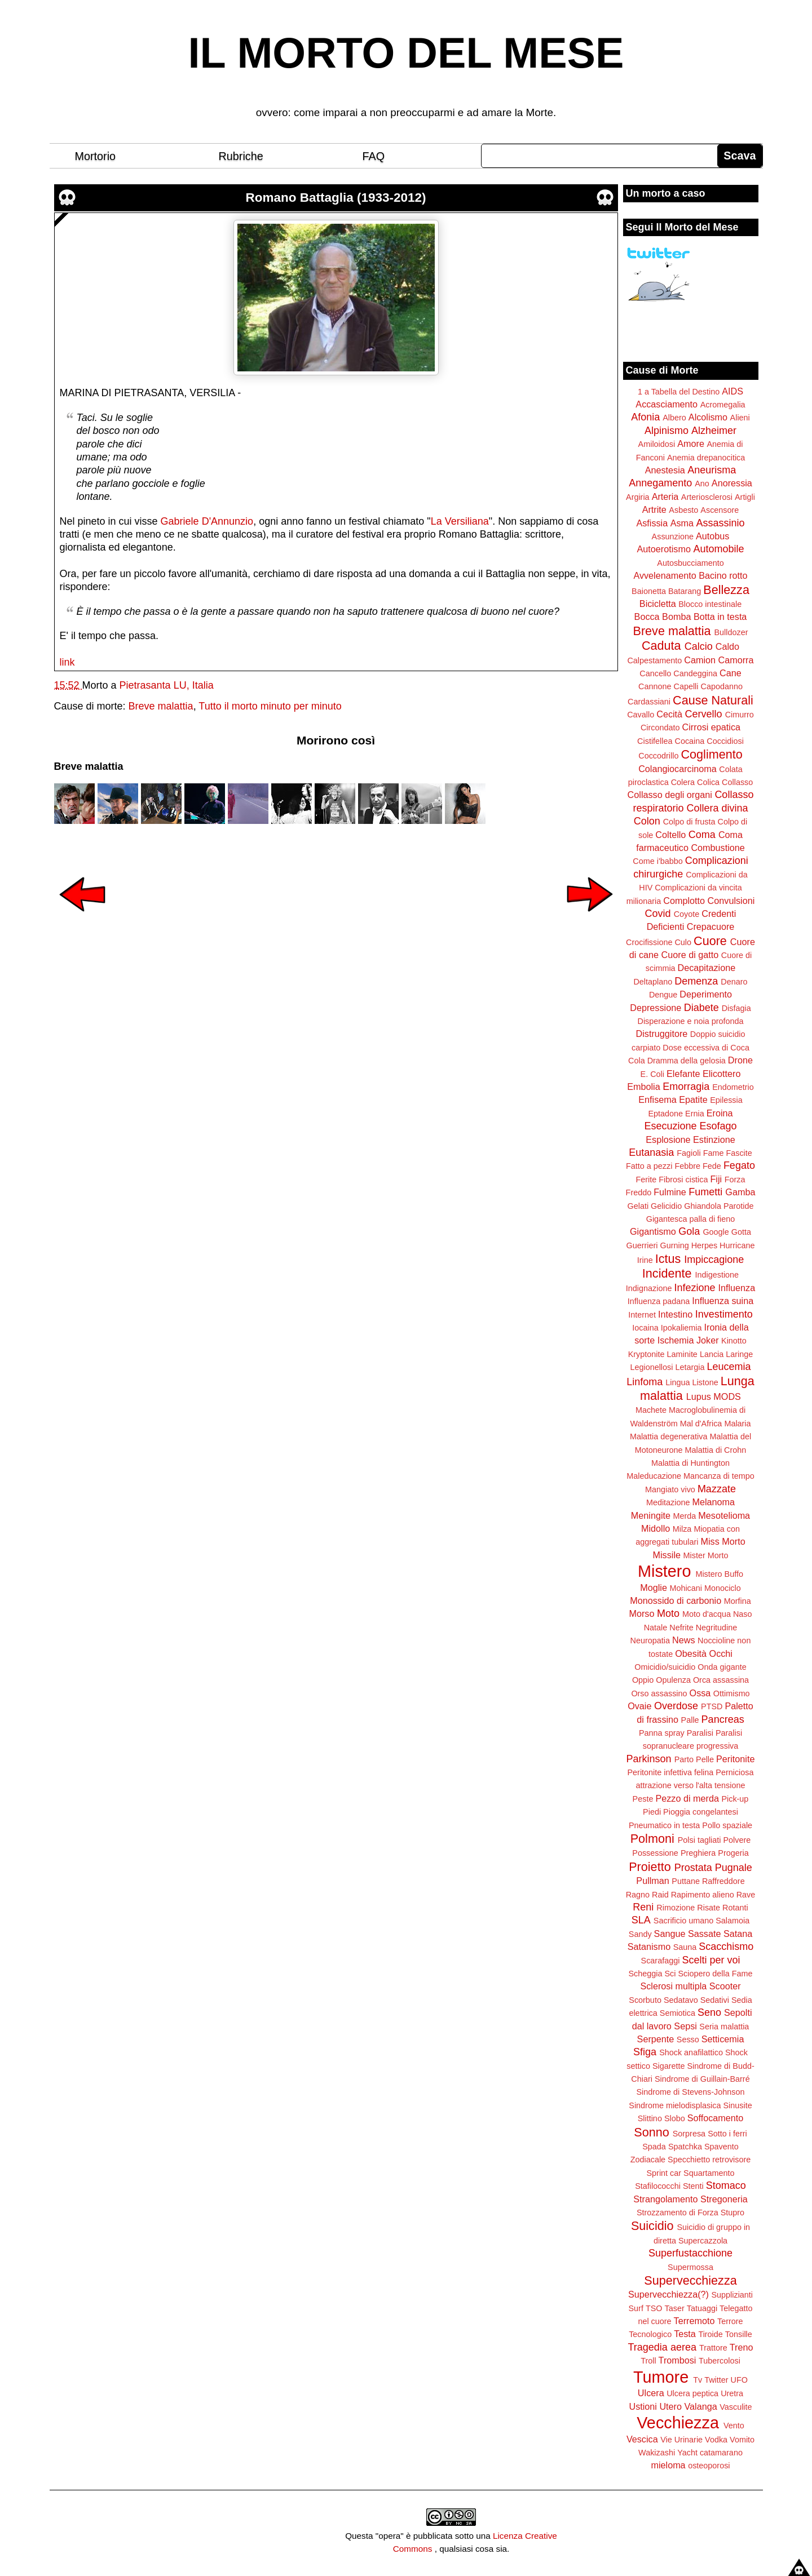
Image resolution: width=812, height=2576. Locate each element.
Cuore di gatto (690, 955)
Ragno (638, 1894)
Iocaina (645, 1327)
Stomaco (726, 2185)
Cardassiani (649, 701)
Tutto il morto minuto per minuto (269, 706)
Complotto (684, 900)
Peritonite (735, 1759)
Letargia (689, 1367)
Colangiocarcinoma (677, 769)
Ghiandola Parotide (718, 1206)
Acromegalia (722, 404)
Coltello (670, 835)
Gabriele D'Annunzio (207, 521)
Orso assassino (659, 1693)
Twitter (716, 2379)
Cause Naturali (713, 700)
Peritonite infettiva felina (671, 1772)
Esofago (718, 1126)
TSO (654, 2308)
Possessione (655, 1852)
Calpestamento (654, 660)
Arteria (665, 496)
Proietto (649, 1867)
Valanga (701, 2406)
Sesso (688, 2039)
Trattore (713, 2347)
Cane (731, 673)
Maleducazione (653, 1475)
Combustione (717, 848)
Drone (740, 1060)
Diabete (701, 1007)
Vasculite (736, 2406)
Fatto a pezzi (649, 1165)
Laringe (739, 1354)
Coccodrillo (658, 755)
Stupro (732, 2212)
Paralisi (700, 1732)
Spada (654, 2146)
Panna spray (662, 1732)
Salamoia (732, 1920)
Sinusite (737, 2105)
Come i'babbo (657, 861)
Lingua (677, 1382)
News (683, 1640)
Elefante (683, 1073)
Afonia (645, 417)
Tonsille (738, 2334)
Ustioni (642, 2406)
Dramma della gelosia (686, 1060)
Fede (712, 1165)
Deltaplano (652, 981)
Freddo (639, 1192)
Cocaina (689, 741)
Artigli (745, 497)
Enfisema (657, 1099)
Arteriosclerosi (706, 497)
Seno (709, 2012)
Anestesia (665, 470)
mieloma (668, 2465)
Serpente (655, 2039)
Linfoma (644, 1381)
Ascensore (719, 510)
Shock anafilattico (691, 2052)
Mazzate (717, 1489)
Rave (746, 1894)
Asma (682, 523)
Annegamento (660, 483)
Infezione (694, 1287)
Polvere (737, 1840)
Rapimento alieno (702, 1894)
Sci (670, 1973)
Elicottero (721, 1073)
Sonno (651, 2132)
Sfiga (644, 2052)
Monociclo (722, 1588)
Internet (642, 1314)
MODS (727, 1396)
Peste (643, 1798)
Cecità (669, 714)
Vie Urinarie (681, 2439)
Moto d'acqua (706, 1614)
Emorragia (686, 1086)
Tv (697, 2379)
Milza (682, 1528)
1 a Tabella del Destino (679, 391)
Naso (742, 1614)
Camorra (736, 660)
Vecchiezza (678, 2423)
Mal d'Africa (701, 1423)
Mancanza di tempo (718, 1475)
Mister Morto (706, 1555)
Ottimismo (731, 1693)
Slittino (650, 2118)
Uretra (732, 2393)
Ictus (668, 1259)
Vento (733, 2425)
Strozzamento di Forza (677, 2212)
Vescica (642, 2439)
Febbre (687, 1165)
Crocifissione (649, 942)
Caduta (661, 646)
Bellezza (726, 590)
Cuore (710, 941)
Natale (656, 1627)
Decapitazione (707, 968)
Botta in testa (720, 616)
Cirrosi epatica (711, 727)
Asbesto (683, 510)
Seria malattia (724, 2026)
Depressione (655, 1008)
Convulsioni (731, 900)
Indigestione (717, 1274)
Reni (643, 1907)
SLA (641, 1920)
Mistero (664, 1571)
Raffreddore (723, 1881)
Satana (737, 1933)
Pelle (705, 1759)
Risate (708, 1907)
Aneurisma (711, 470)
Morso (641, 1613)
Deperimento (705, 994)
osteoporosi (709, 2465)
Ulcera (651, 2393)
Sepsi (685, 2026)
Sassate (704, 1933)
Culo (682, 942)
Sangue (670, 1933)
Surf (635, 2308)
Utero (670, 2406)
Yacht (687, 2452)
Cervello (703, 714)
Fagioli (688, 1153)
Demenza (696, 981)
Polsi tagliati (699, 1840)
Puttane (686, 1881)
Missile (667, 1555)
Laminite (682, 1354)
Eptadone (665, 1113)
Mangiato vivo (670, 1489)
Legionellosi (651, 1367)
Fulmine (670, 1192)
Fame (713, 1153)
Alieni (740, 417)
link (67, 662)
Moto (668, 1613)
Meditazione (668, 1502)
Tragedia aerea (662, 2347)
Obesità (691, 1653)
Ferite (646, 1179)
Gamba (740, 1192)
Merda (684, 1515)
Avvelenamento (664, 575)
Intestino (675, 1314)
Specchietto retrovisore (709, 2159)
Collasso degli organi (670, 795)
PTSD (711, 1706)
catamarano (721, 2452)
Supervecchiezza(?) (668, 2294)
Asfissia (652, 523)
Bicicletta (657, 603)
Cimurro (739, 714)
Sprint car (664, 2173)
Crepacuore (711, 926)
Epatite (693, 1099)
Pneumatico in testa (664, 1825)
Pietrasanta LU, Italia (167, 685)
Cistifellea (654, 741)
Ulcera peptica (692, 2393)
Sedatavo (681, 2000)
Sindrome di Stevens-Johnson (691, 2091)
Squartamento (708, 2173)
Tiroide (710, 2334)
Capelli (686, 686)
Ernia (694, 1113)
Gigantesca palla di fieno (690, 1218)
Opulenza (673, 1679)
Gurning (674, 1245)
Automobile (718, 549)
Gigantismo (653, 1231)
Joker (707, 1340)
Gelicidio (666, 1206)
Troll (648, 2360)
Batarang (684, 591)
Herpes (704, 1245)
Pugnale (733, 1867)
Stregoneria (724, 2199)
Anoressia (732, 483)
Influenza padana (659, 1301)
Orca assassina (721, 1679)
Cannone (654, 686)
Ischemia (675, 1340)
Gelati (637, 1206)
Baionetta (649, 591)
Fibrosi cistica (683, 1179)
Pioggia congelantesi (700, 1811)
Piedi (652, 1811)
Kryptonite (646, 1354)
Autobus (712, 536)
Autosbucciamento (690, 562)
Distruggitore (662, 1033)
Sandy (640, 1934)
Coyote (687, 914)
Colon (647, 821)
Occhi (720, 1653)
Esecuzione (670, 1126)
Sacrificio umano (683, 1920)
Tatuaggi (702, 2308)
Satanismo (649, 1946)
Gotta (741, 1231)
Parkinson (649, 1758)
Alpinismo (667, 430)
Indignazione (649, 1288)
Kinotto (734, 1340)
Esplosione (668, 1139)
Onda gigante (722, 1666)
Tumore (661, 2377)
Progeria (733, 1852)
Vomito (742, 2439)
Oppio (643, 1679)
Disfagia (736, 1008)
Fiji (716, 1179)
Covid (658, 913)
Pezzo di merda (686, 1798)
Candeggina (695, 673)
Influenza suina (722, 1301)
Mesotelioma (724, 1515)
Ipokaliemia (681, 1327)
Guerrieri (642, 1245)
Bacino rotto (723, 575)
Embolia (643, 1086)
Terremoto (694, 2321)
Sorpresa (689, 2133)
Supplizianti (732, 2294)
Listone (705, 1382)
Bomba (676, 616)
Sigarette (668, 2065)
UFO (739, 2379)
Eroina (720, 1113)
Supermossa (690, 2267)
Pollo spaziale (727, 1825)
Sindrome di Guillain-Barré (702, 2078)
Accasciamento (667, 404)
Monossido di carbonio (675, 1600)
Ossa (700, 1693)
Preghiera (698, 1852)
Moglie (653, 1587)
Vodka (716, 2439)
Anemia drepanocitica (706, 457)
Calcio (699, 646)
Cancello (655, 673)
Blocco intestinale (710, 604)
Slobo (674, 2118)
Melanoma (713, 1502)
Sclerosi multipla (673, 1986)
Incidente (667, 1273)
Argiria (638, 497)
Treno (741, 2347)
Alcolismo (708, 417)
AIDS (732, 391)
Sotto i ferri (727, 2133)
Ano (702, 483)
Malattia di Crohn (716, 1450)
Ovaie (639, 1706)
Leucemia (729, 1366)
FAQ (374, 156)
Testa (685, 2334)
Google (716, 1231)
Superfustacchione (690, 2253)
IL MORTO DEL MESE (406, 53)
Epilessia (726, 1100)
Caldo (727, 646)
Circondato (660, 727)
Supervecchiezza (690, 2280)
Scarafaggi (660, 1960)
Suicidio (652, 2226)
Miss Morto (723, 1541)
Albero (674, 417)
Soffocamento (715, 2118)
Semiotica (677, 2013)
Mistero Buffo (719, 1574)
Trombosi (677, 2360)
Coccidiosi (725, 741)
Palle (690, 1719)
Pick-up (734, 1798)
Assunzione (673, 536)
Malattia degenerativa (669, 1436)
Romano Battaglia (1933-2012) (335, 197)
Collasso (737, 782)
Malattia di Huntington (690, 1462)
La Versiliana (460, 521)
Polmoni (652, 1839)
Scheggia (646, 1973)
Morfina (737, 1601)
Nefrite (681, 1627)
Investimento (724, 1314)
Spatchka (685, 2146)
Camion (700, 660)
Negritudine (717, 1627)
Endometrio (733, 1087)
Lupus (698, 1396)
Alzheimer (713, 430)
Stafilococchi (658, 2186)
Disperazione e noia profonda (690, 1021)
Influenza (737, 1288)
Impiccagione (714, 1259)
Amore (690, 443)
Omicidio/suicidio (664, 1666)
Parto (684, 1759)
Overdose (676, 1706)
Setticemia (722, 2039)
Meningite (650, 1515)
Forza (735, 1179)
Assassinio (720, 523)
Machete (651, 1410)
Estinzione (714, 1139)
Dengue (663, 994)
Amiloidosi (657, 444)
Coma (702, 834)
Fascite (739, 1153)
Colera (683, 782)
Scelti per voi (711, 1960)
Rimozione (675, 1907)
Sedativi (714, 2000)
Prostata (693, 1867)
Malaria (737, 1423)
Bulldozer (731, 632)
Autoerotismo (664, 549)
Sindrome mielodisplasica (675, 2105)
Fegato (739, 1165)
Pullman (652, 1881)
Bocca (647, 616)
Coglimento (711, 754)
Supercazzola (702, 2240)
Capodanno (722, 686)
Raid (660, 1894)
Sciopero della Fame (715, 1973)
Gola (689, 1231)
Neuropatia (650, 1640)
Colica (708, 782)
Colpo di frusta (689, 821)
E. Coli (652, 1074)
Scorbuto (645, 2000)
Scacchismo (726, 1946)
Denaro (734, 981)
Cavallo (640, 714)
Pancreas (722, 1719)
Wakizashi (656, 2452)
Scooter (725, 1986)
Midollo (655, 1528)
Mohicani (685, 1588)
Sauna (685, 1947)
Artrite (654, 509)
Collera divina (717, 808)
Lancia (711, 1354)
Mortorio (95, 156)
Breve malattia (161, 706)
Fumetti (705, 1192)
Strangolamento (665, 2199)
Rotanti (735, 1907)
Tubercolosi (719, 2360)
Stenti (693, 2186)
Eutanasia (651, 1152)
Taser (674, 2308)
